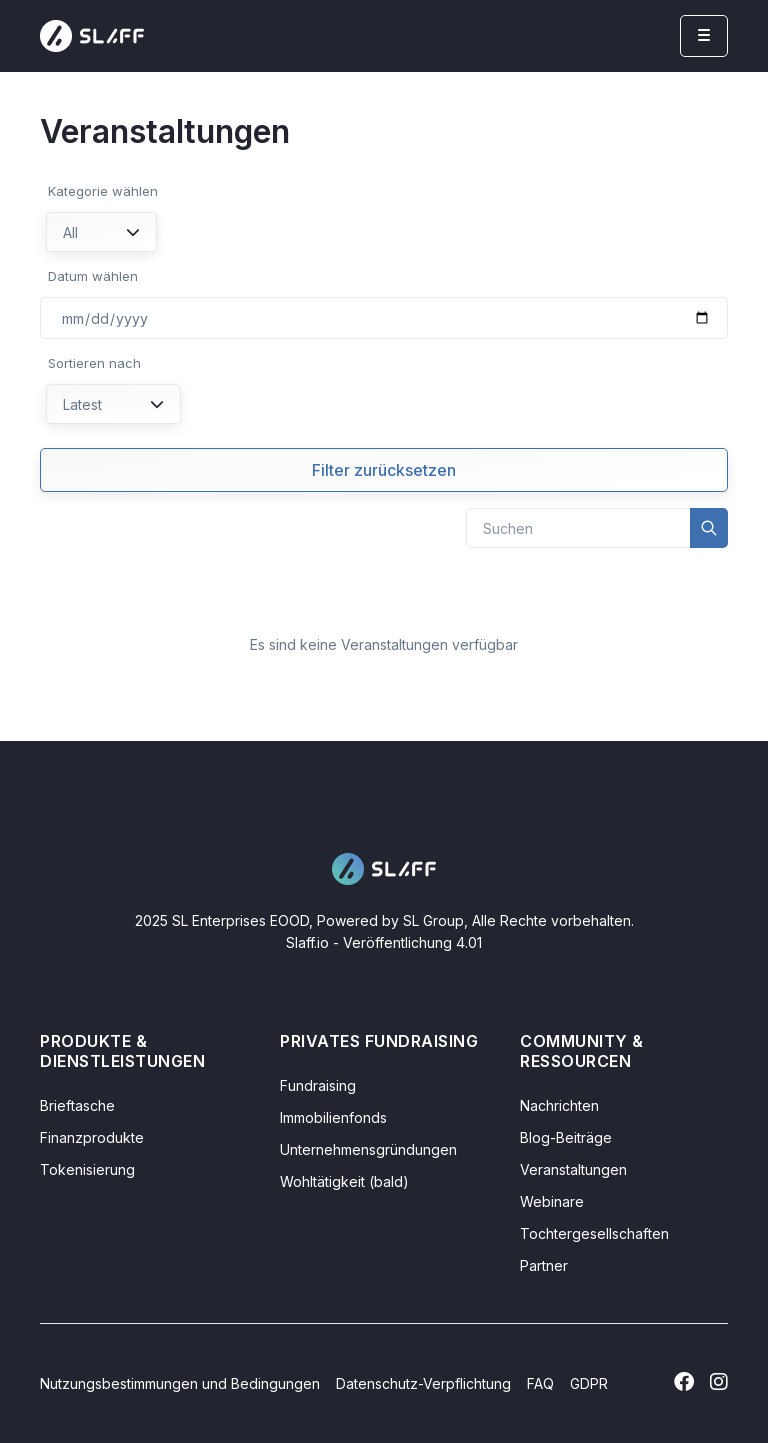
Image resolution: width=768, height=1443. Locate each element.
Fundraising (318, 1085)
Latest (113, 404)
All (101, 232)
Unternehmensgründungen (368, 1149)
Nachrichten (559, 1105)
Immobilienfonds (333, 1117)
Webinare (552, 1201)
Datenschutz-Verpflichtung (423, 1383)
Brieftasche (77, 1105)
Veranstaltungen (573, 1169)
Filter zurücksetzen (384, 470)
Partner (544, 1265)
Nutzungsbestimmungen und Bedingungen (180, 1383)
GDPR (589, 1383)
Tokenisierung (87, 1169)
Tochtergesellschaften (594, 1233)
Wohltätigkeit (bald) (344, 1181)
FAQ (540, 1383)
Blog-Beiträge (566, 1137)
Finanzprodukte (92, 1137)
